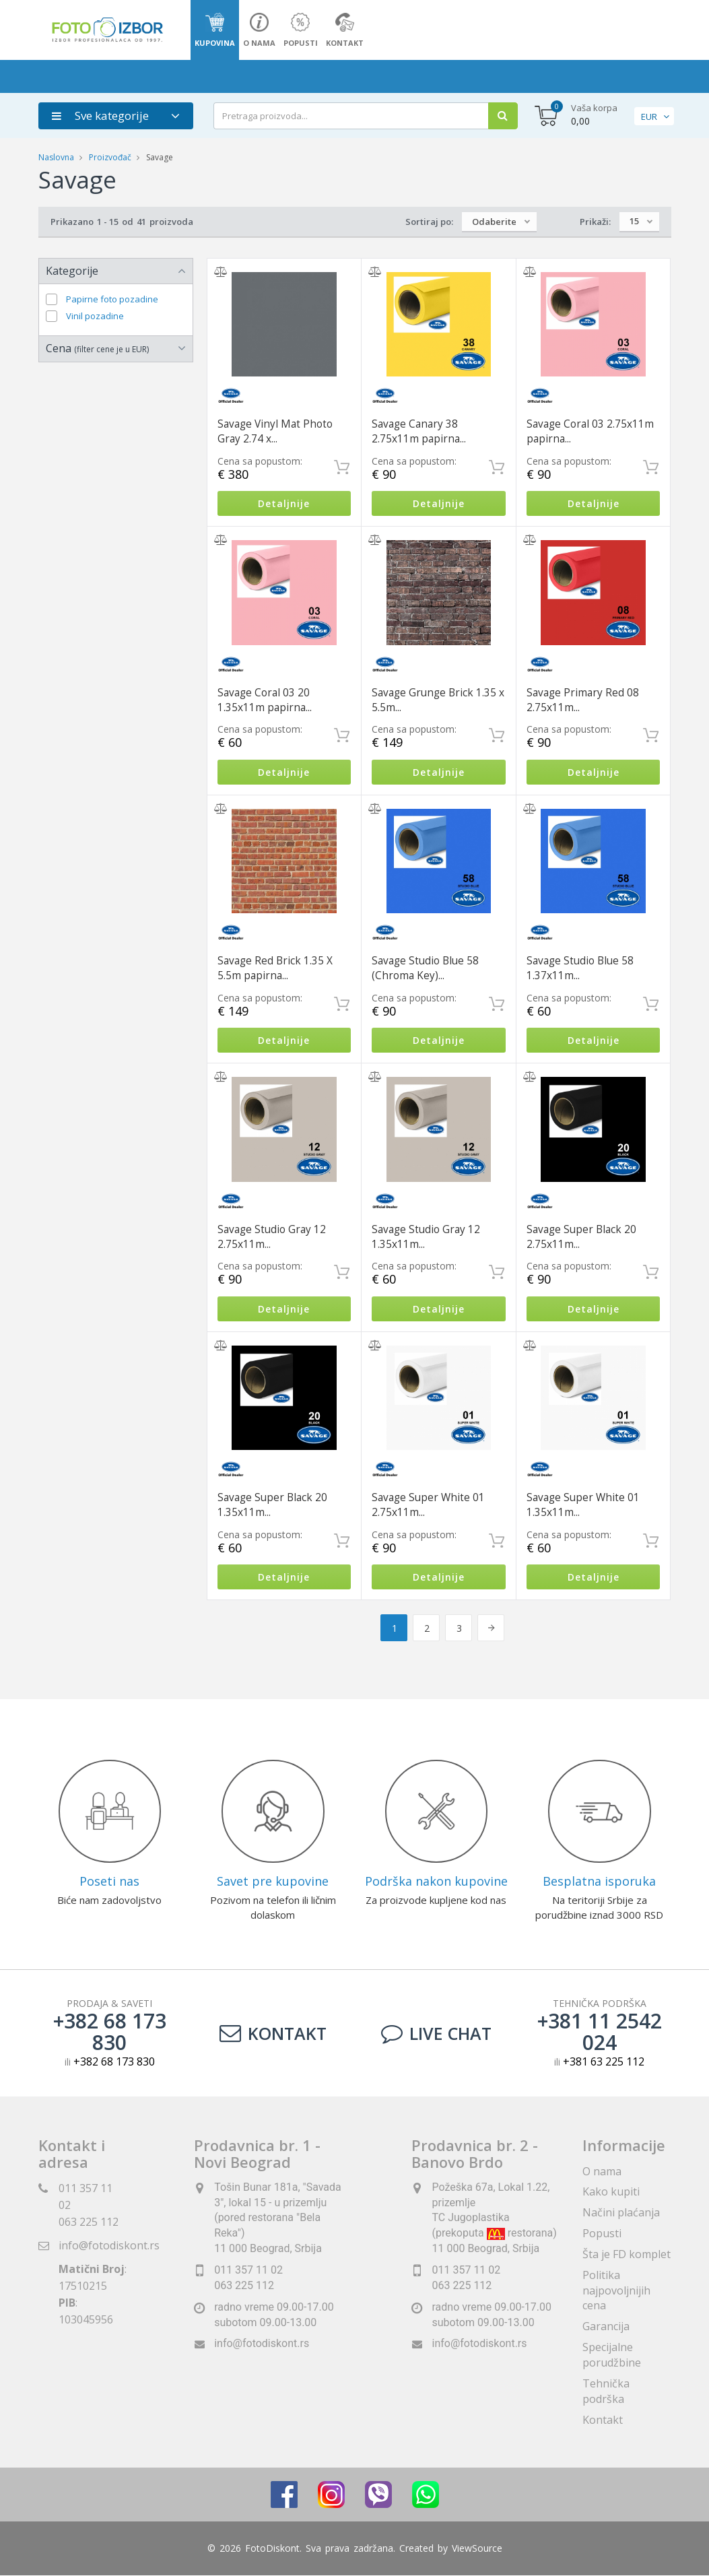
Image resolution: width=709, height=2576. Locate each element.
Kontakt (273, 2033)
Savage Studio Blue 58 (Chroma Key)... (425, 968)
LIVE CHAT (436, 2033)
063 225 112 (89, 2221)
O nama (601, 2171)
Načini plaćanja (621, 2212)
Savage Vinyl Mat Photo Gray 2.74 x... (275, 431)
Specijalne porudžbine (611, 2355)
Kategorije (72, 270)
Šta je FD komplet (626, 2254)
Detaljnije (284, 503)
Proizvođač (110, 157)
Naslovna (56, 157)
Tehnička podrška (606, 2391)
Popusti (601, 2233)
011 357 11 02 (248, 2270)
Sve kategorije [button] (100, 115)
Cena (97, 348)
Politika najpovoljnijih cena (616, 2290)
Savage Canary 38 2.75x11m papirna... (419, 431)
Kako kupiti (611, 2192)
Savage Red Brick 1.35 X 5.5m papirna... (275, 968)
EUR (649, 116)
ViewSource (477, 2548)
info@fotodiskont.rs (109, 2245)
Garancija (606, 2326)
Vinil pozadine (95, 316)
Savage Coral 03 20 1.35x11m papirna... (264, 700)
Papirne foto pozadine (112, 299)
